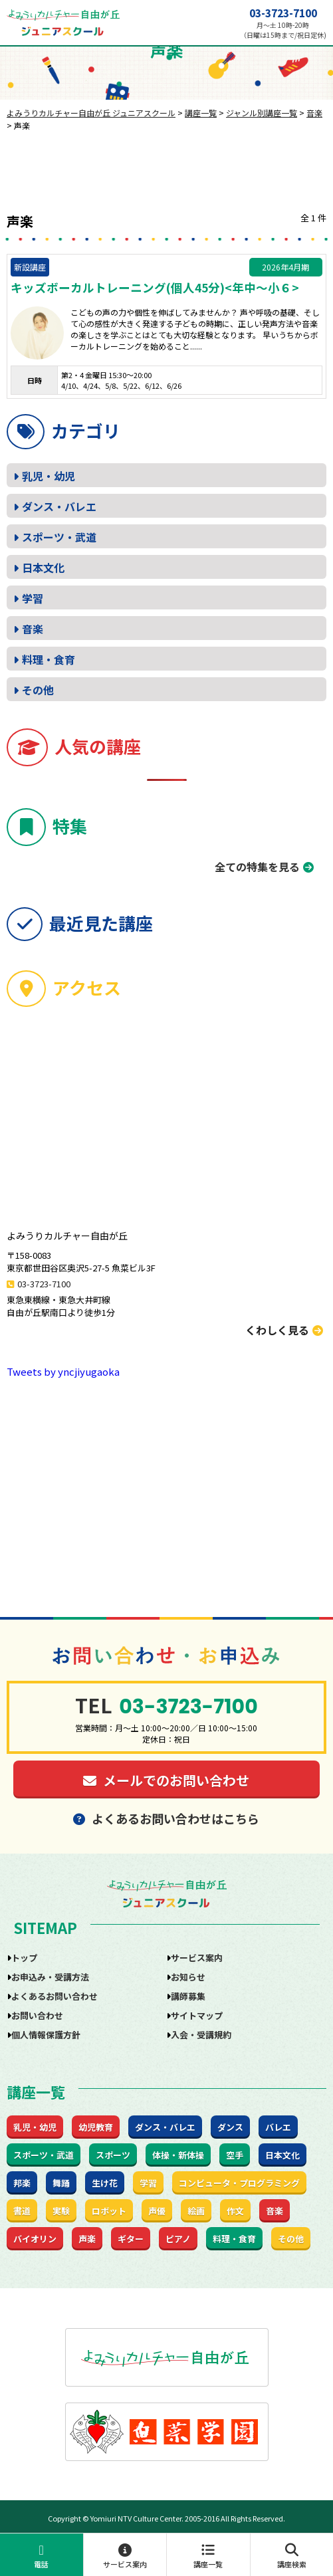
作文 (235, 2210)
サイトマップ (197, 2015)
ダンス (230, 2127)
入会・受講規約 (201, 2034)
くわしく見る (284, 1330)
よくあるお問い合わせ (54, 1996)
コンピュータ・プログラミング (239, 2183)
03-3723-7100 (283, 13)
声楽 (87, 2238)
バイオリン (34, 2238)
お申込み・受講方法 (50, 1977)
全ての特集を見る (257, 867)
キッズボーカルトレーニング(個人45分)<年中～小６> (155, 288)
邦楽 (22, 2183)
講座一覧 (208, 2556)
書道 (22, 2210)
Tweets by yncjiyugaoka (63, 1371)
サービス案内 (125, 2556)
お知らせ (188, 1977)
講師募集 (188, 1996)
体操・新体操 (178, 2155)
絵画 (196, 2210)
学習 (32, 598)
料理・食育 (48, 659)
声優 (157, 2210)
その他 (38, 690)
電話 (41, 2556)
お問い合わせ (37, 2015)
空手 (234, 2155)
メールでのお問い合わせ (166, 1780)
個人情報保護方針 (45, 2034)
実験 (61, 2210)
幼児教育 (95, 2127)
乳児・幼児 (48, 476)
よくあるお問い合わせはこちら (166, 1818)
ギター (131, 2238)
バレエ (278, 2127)
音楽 (32, 629)
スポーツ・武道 (59, 537)
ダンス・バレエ (59, 506)
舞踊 (61, 2183)
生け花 (105, 2183)
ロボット (109, 2210)
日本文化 (43, 568)
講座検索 (292, 2556)
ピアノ (178, 2238)
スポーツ (113, 2155)
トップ (24, 1957)
